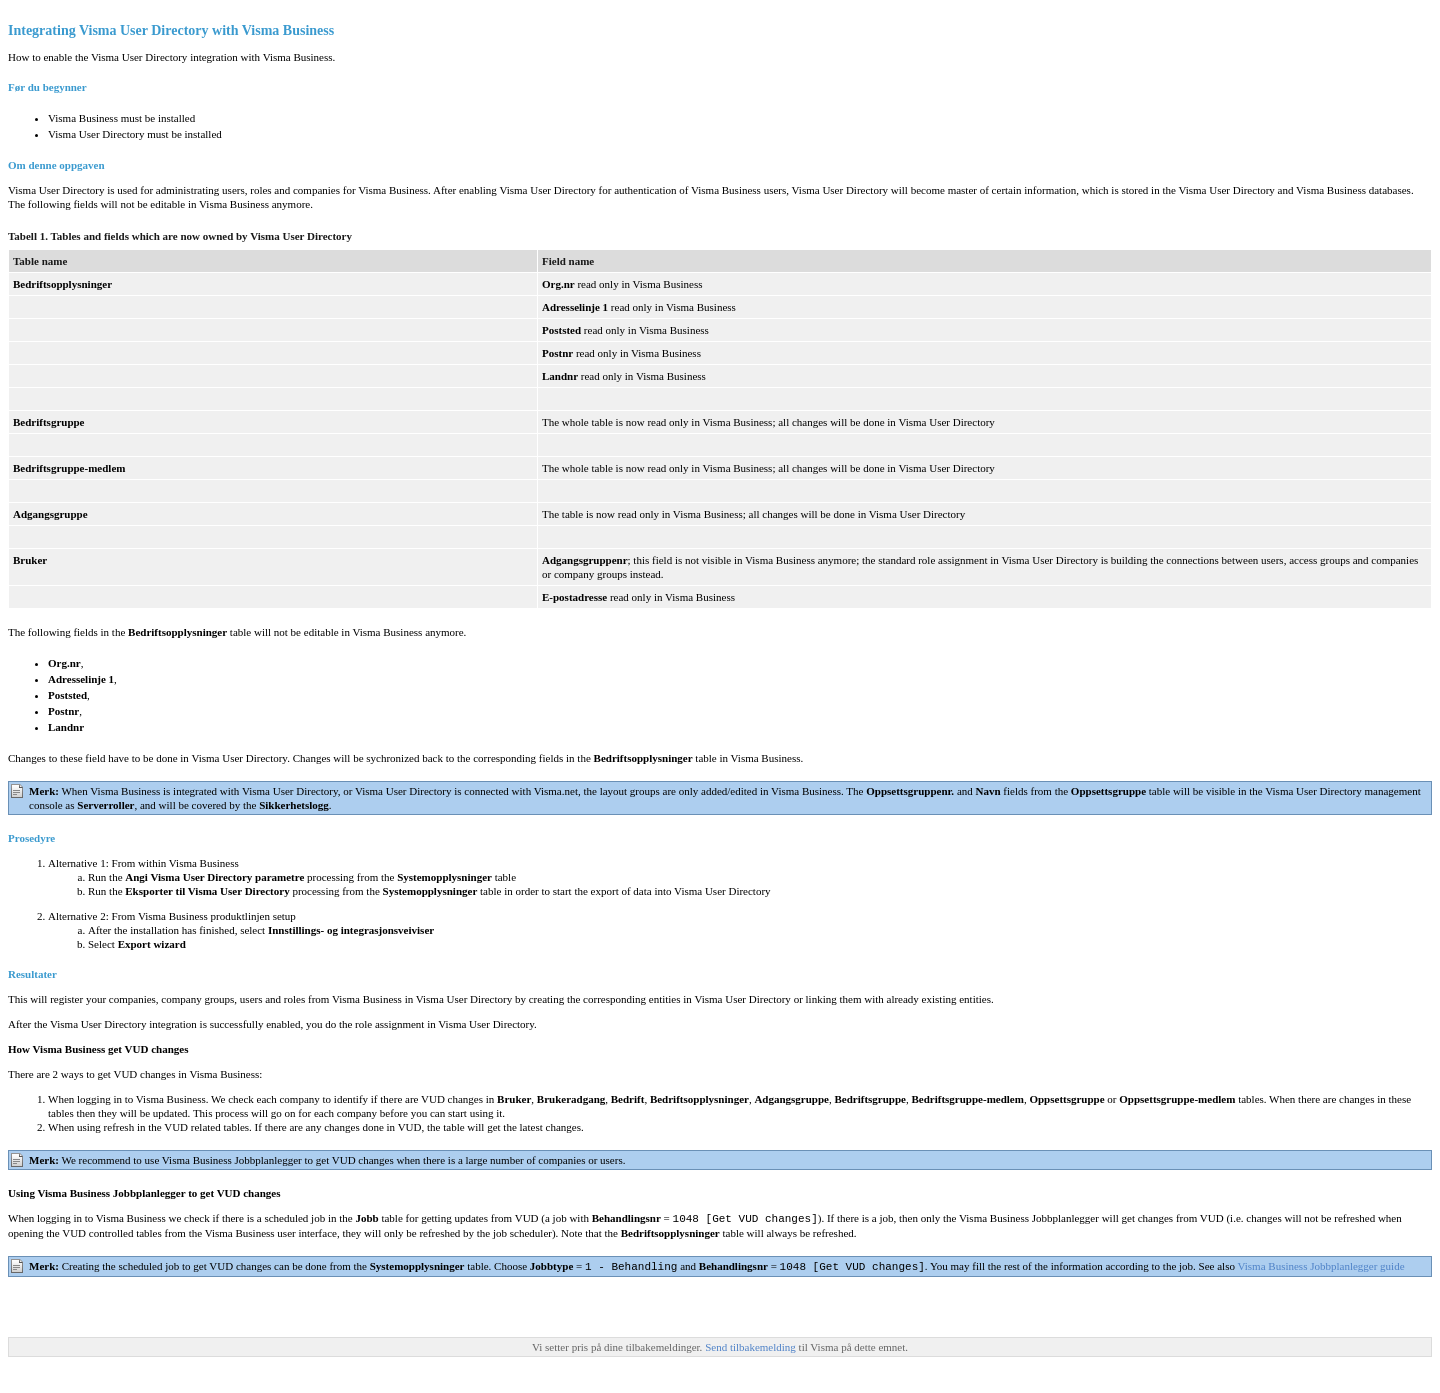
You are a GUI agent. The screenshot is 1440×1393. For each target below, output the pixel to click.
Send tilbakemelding (751, 1345)
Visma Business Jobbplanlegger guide (1320, 1265)
